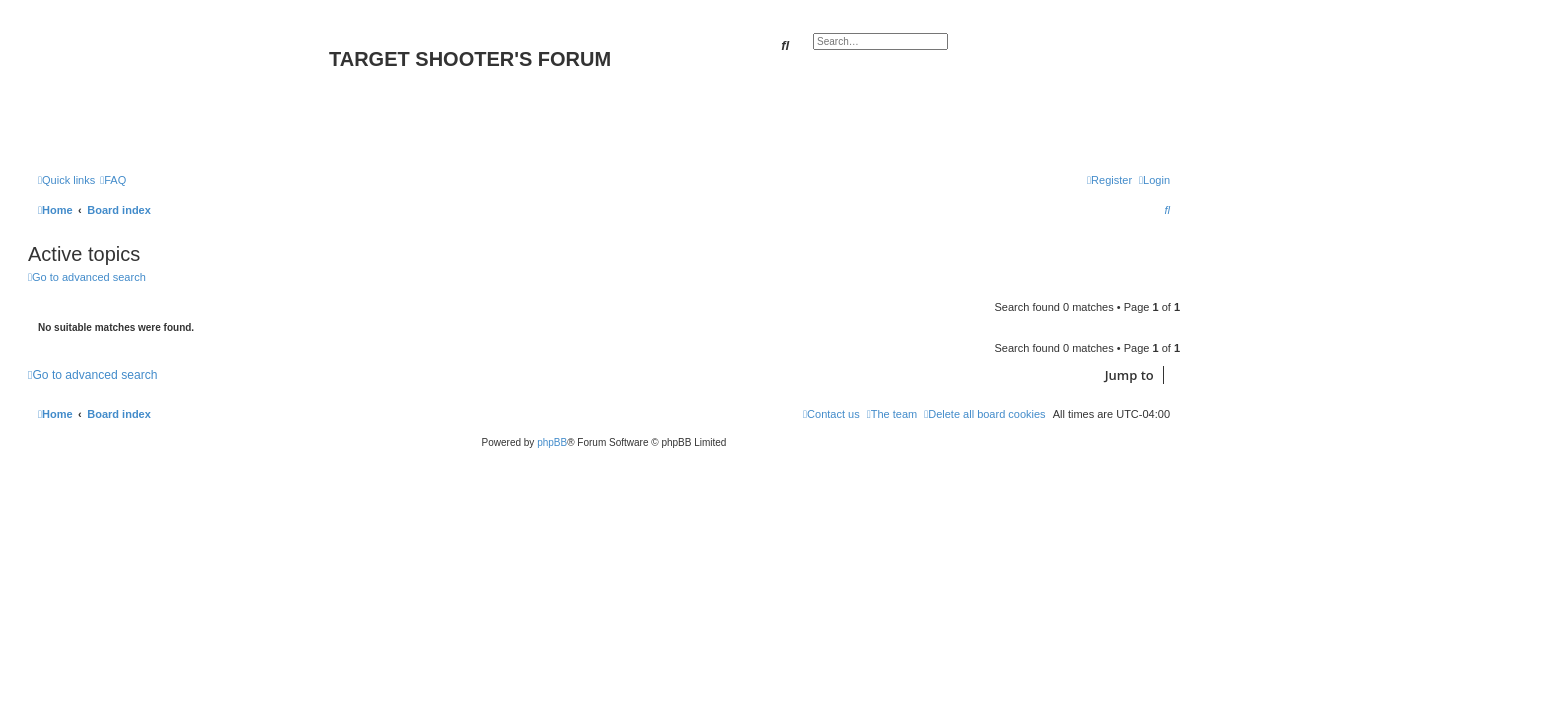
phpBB (552, 442)
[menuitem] (113, 180)
